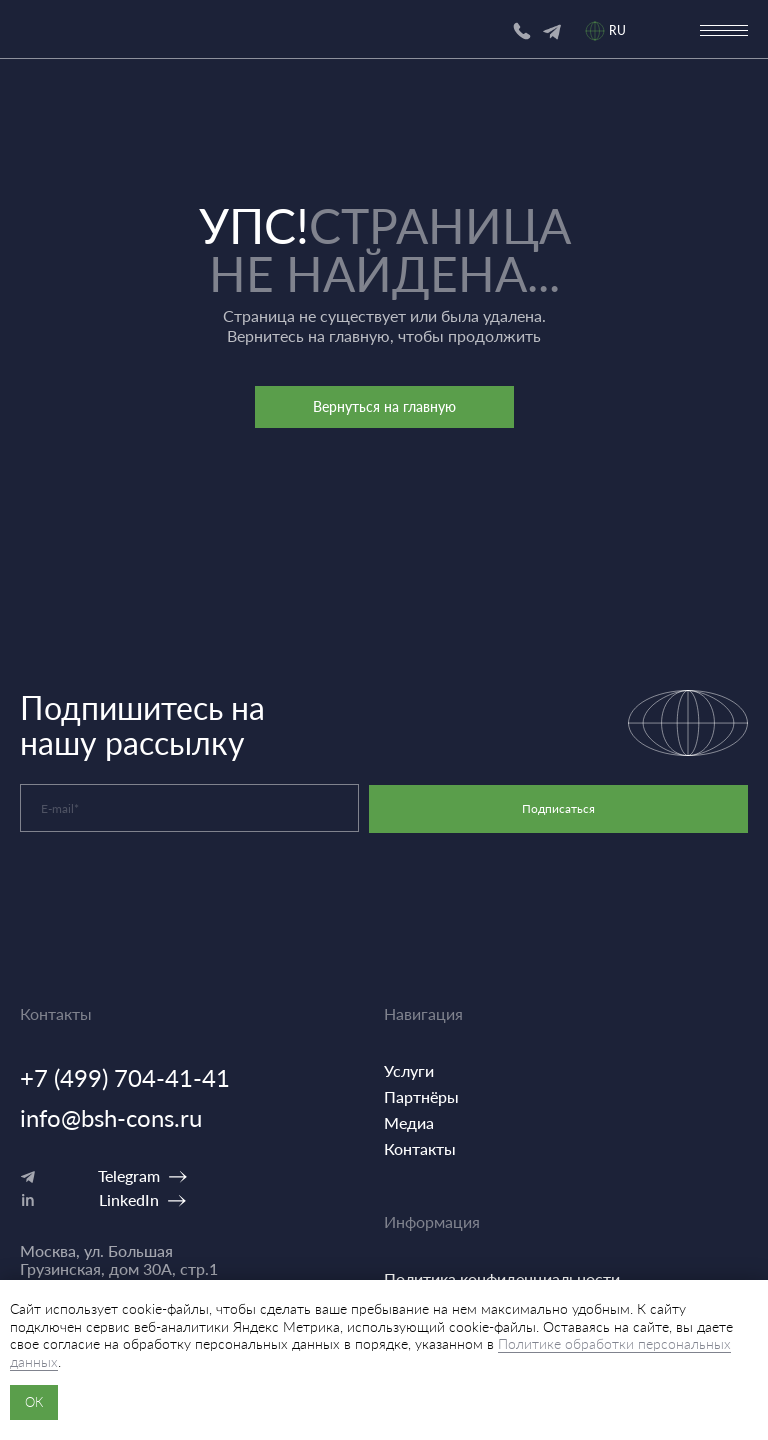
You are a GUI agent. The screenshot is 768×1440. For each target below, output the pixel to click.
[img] (552, 32)
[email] (189, 808)
